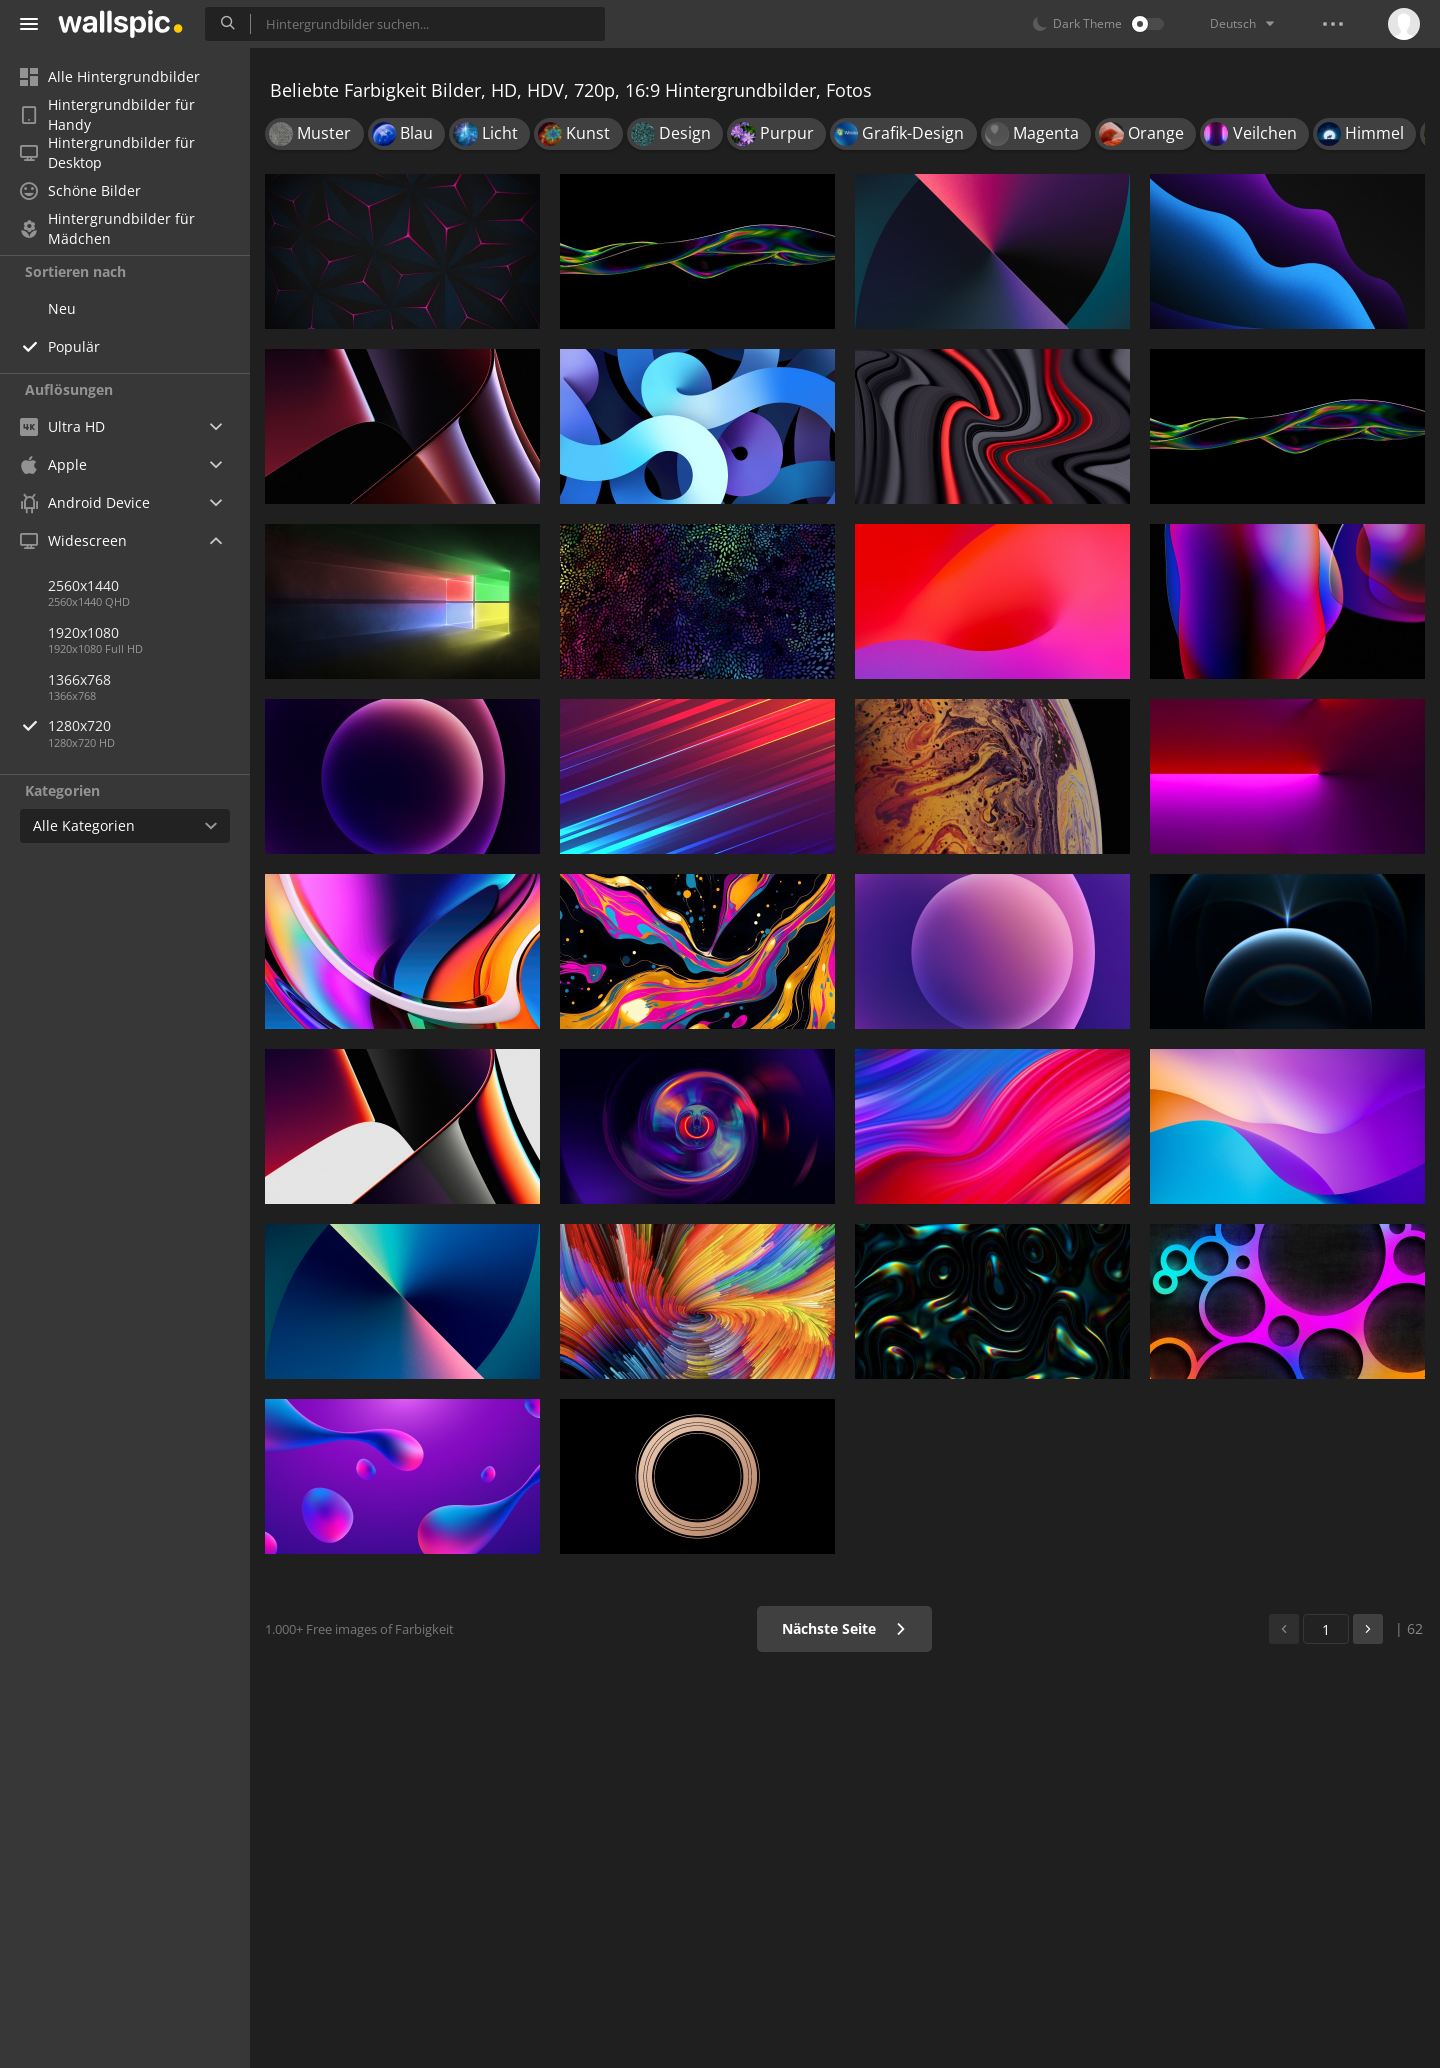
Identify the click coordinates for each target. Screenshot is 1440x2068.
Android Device (85, 503)
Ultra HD (62, 426)
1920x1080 (83, 632)
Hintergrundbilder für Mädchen (107, 229)
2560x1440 (83, 585)
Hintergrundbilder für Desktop (107, 153)
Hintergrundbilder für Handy (107, 115)
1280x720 (149, 725)
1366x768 (79, 679)
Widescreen (73, 540)
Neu (62, 308)
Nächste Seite (844, 1628)
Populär (74, 346)
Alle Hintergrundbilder (110, 76)
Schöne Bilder (80, 190)
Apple (53, 464)
